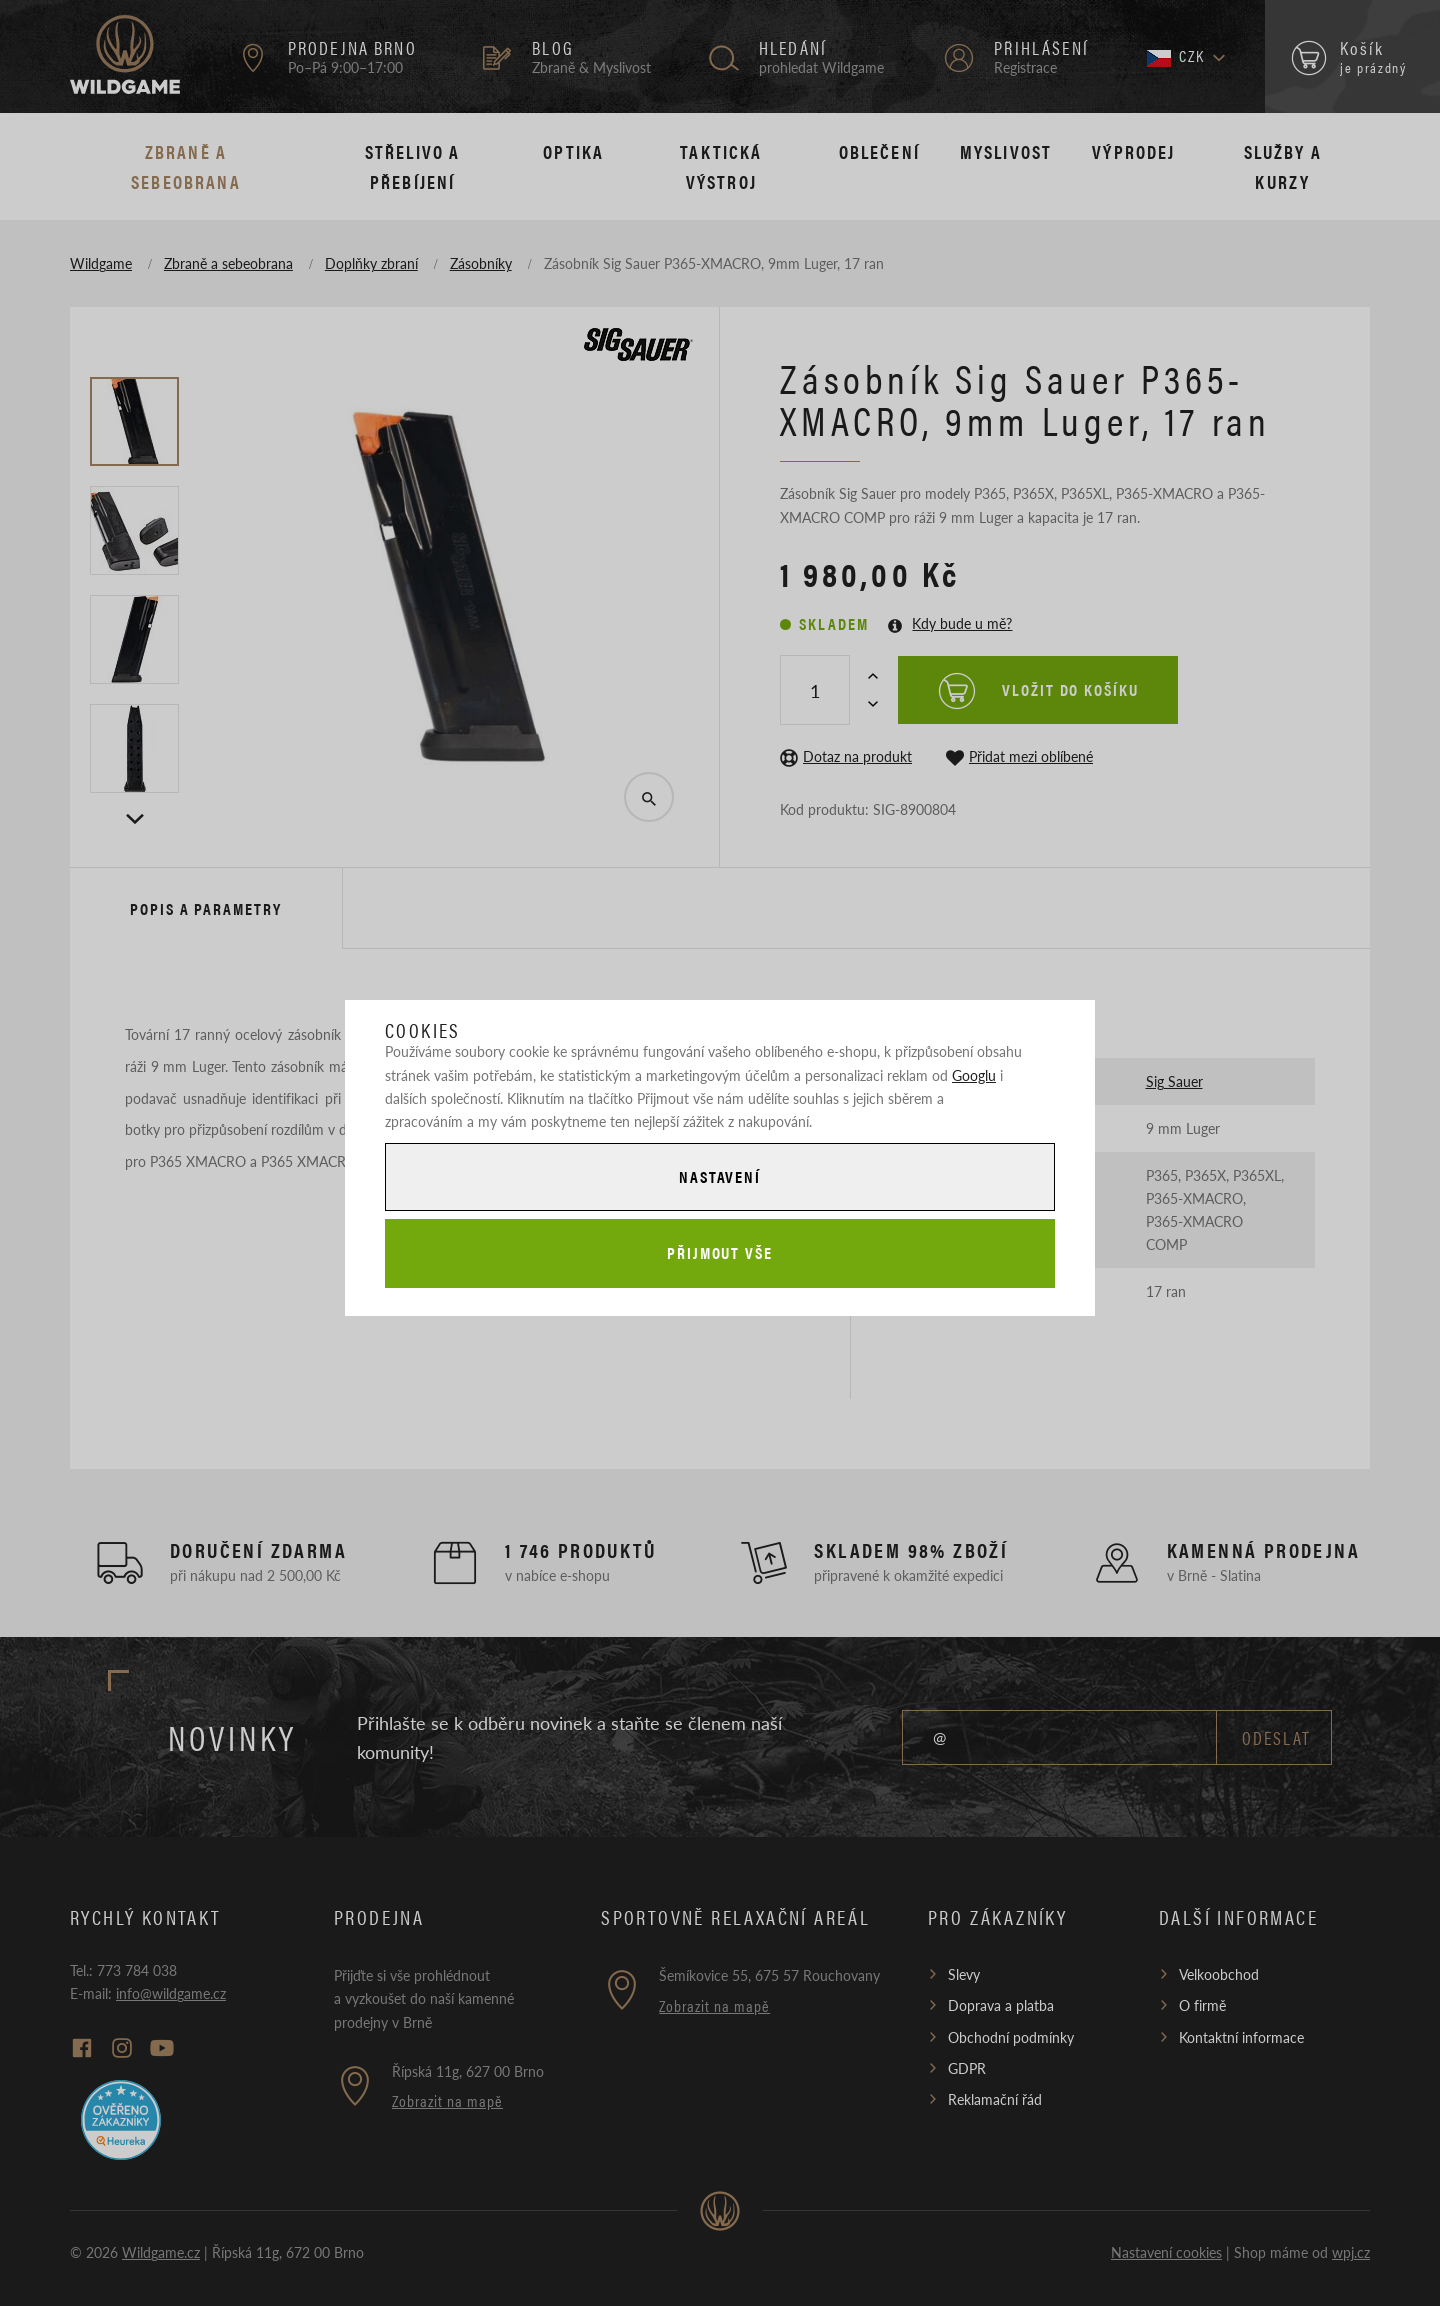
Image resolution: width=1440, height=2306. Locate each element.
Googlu (974, 1075)
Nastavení (720, 1176)
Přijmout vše (720, 1252)
